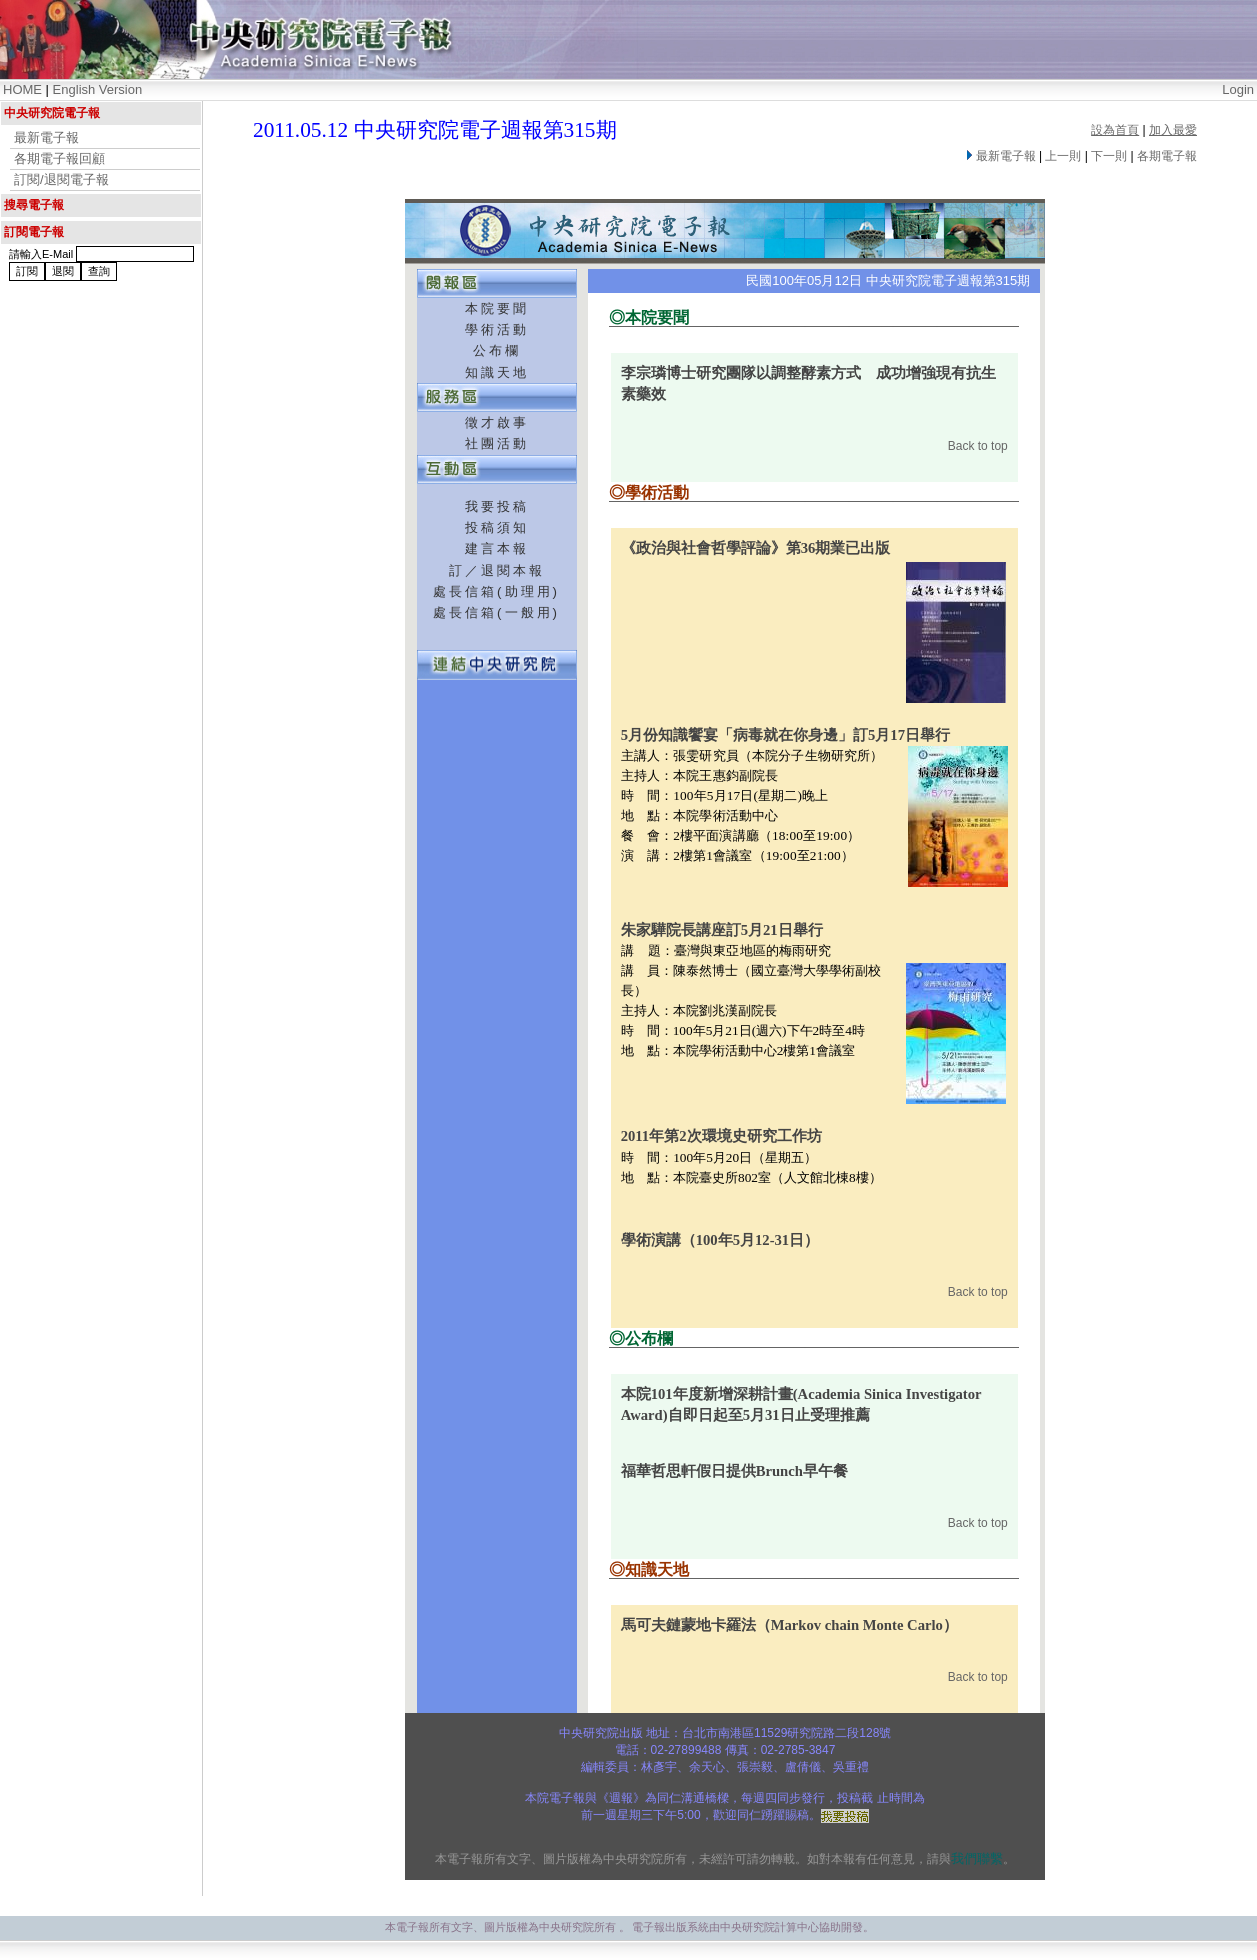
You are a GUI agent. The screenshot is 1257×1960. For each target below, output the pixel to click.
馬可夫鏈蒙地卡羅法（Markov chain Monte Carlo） (789, 1625)
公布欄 (497, 350)
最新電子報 (46, 137)
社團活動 (497, 443)
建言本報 (497, 548)
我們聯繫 (977, 1858)
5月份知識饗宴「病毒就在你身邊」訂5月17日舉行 (785, 735)
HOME (22, 89)
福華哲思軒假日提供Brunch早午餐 (734, 1471)
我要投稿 (497, 506)
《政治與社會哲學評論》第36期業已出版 (756, 548)
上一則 (1063, 156)
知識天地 (497, 372)
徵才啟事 (497, 422)
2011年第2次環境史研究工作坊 (721, 1136)
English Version (98, 89)
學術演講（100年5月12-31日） (720, 1240)
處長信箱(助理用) (496, 591)
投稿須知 (497, 527)
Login (1238, 89)
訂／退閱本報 (497, 570)
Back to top (978, 446)
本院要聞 (497, 308)
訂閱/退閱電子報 (61, 179)
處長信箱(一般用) (496, 612)
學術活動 (497, 329)
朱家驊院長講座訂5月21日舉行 (722, 930)
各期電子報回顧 (59, 158)
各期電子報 (1167, 156)
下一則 (1109, 156)
